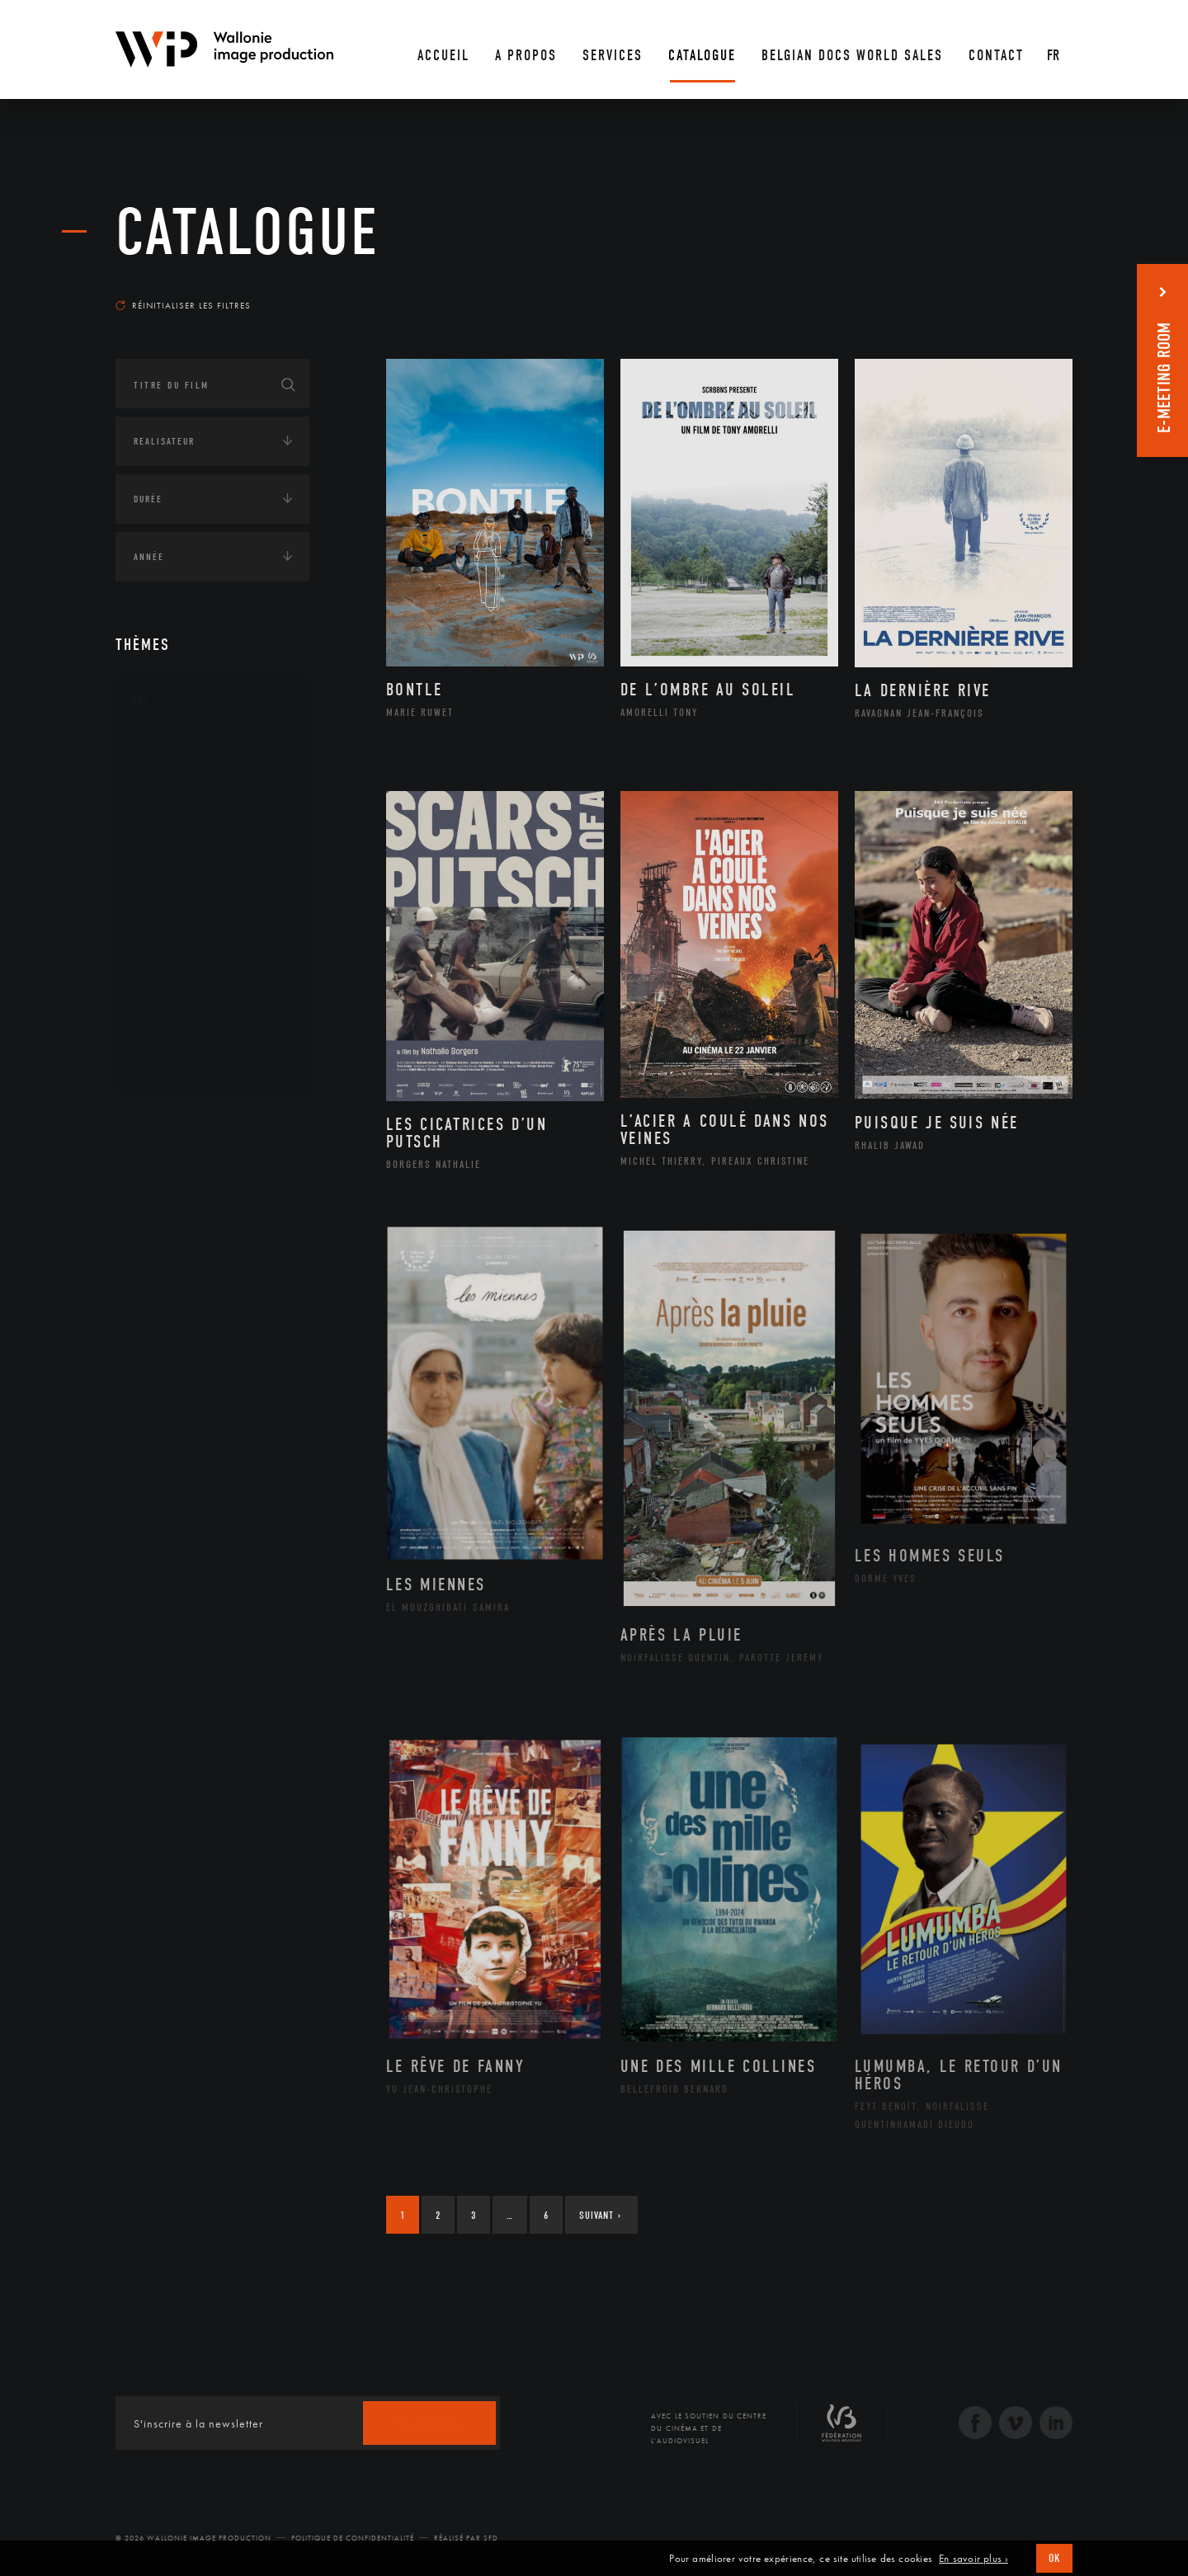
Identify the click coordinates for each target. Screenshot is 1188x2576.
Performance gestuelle (213, 985)
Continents (161, 1121)
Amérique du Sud (196, 1223)
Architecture (185, 750)
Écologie (155, 1332)
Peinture (172, 959)
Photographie (187, 1012)
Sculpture (176, 1038)
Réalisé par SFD (466, 2538)
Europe (168, 1276)
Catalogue (248, 233)
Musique (173, 907)
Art (140, 700)
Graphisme (178, 854)
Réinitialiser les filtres (183, 305)
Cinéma (169, 828)
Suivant (600, 2215)
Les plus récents (1031, 289)
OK (1054, 2558)
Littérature (180, 881)
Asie (160, 1249)
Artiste (168, 802)
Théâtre (170, 1065)
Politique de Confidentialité (352, 2538)
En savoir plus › (973, 2558)
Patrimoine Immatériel (212, 933)
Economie (156, 1383)
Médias (149, 1434)
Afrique (170, 1170)
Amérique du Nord (201, 1197)
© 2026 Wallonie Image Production (193, 2538)
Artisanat (177, 776)
